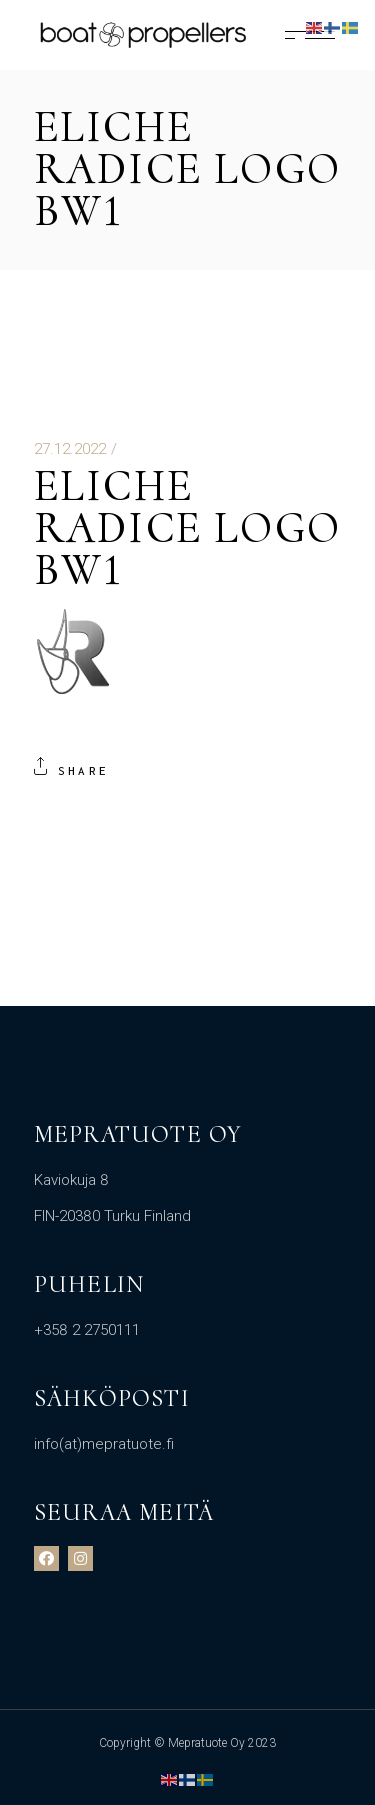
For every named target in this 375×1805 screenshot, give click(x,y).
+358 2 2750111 (87, 1330)
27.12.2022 (70, 449)
